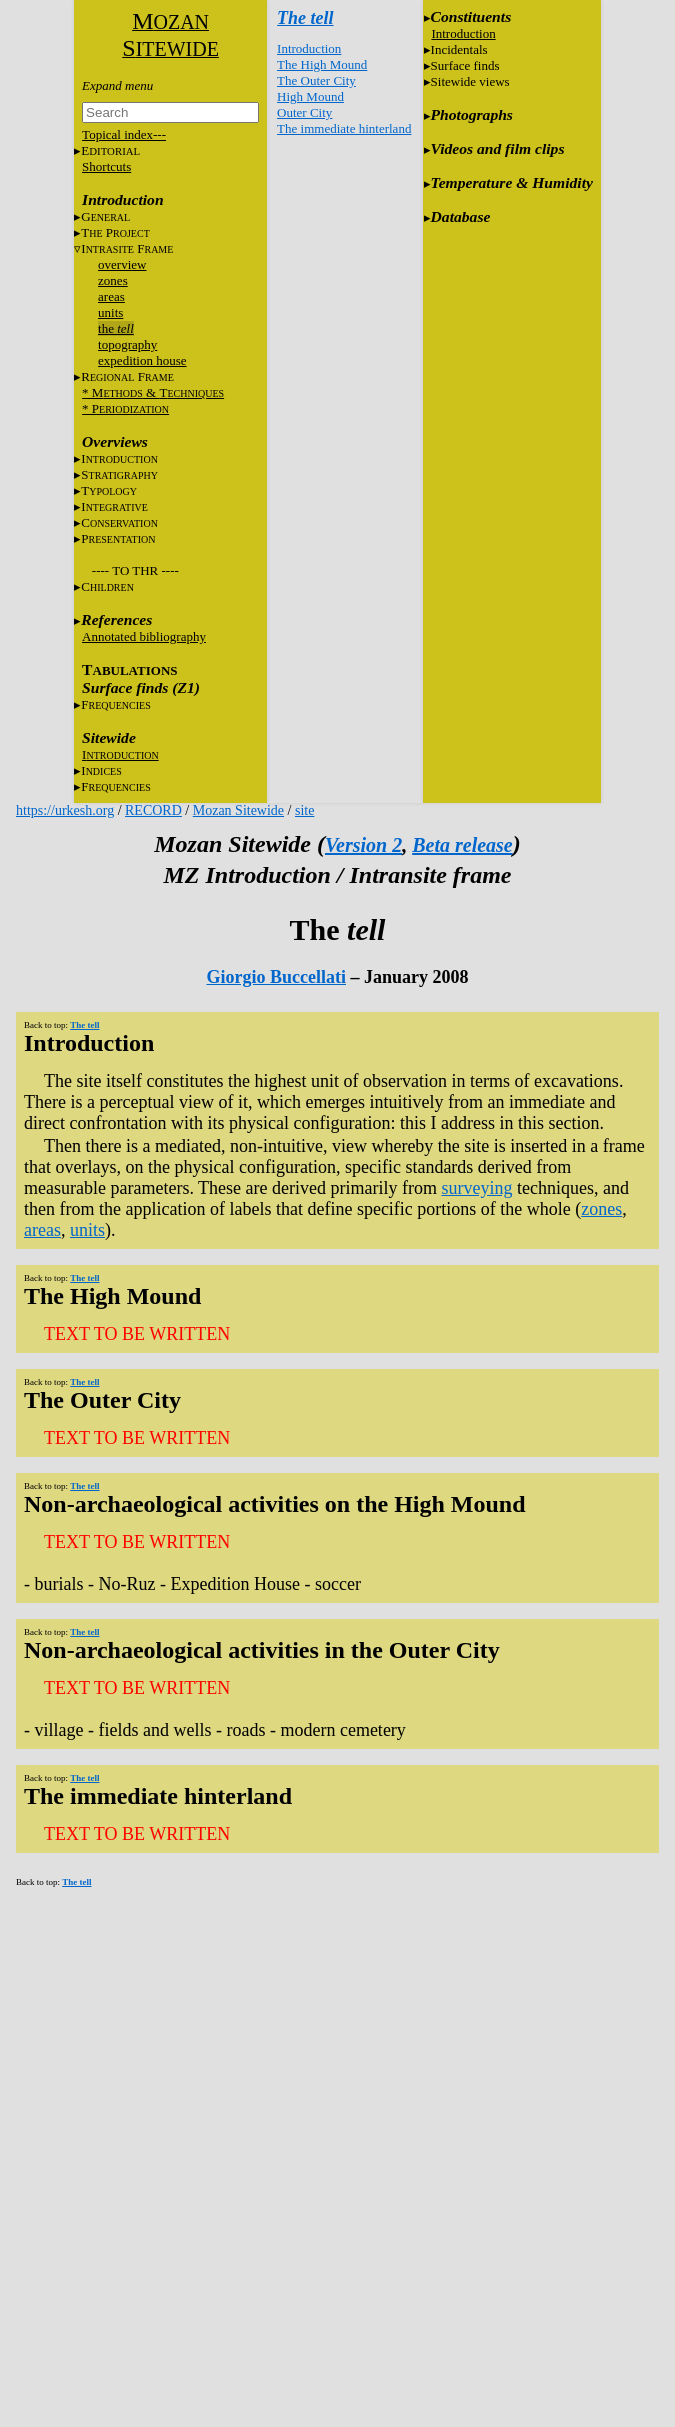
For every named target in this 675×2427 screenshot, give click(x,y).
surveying (476, 1188)
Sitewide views (470, 81)
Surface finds (465, 65)
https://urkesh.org (65, 810)
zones (113, 280)
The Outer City (316, 80)
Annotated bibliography (144, 636)
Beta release (462, 845)
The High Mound (322, 64)
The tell (305, 18)
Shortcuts (106, 166)
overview (122, 264)
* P (125, 408)
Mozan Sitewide (238, 810)
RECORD (153, 810)
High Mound (310, 96)
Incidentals (459, 49)
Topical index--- (124, 134)
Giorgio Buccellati (276, 977)
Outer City (304, 112)
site (304, 810)
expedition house (142, 360)
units (110, 312)
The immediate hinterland (344, 128)
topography (127, 344)
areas (111, 296)
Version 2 (363, 845)
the (116, 328)
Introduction (309, 48)
